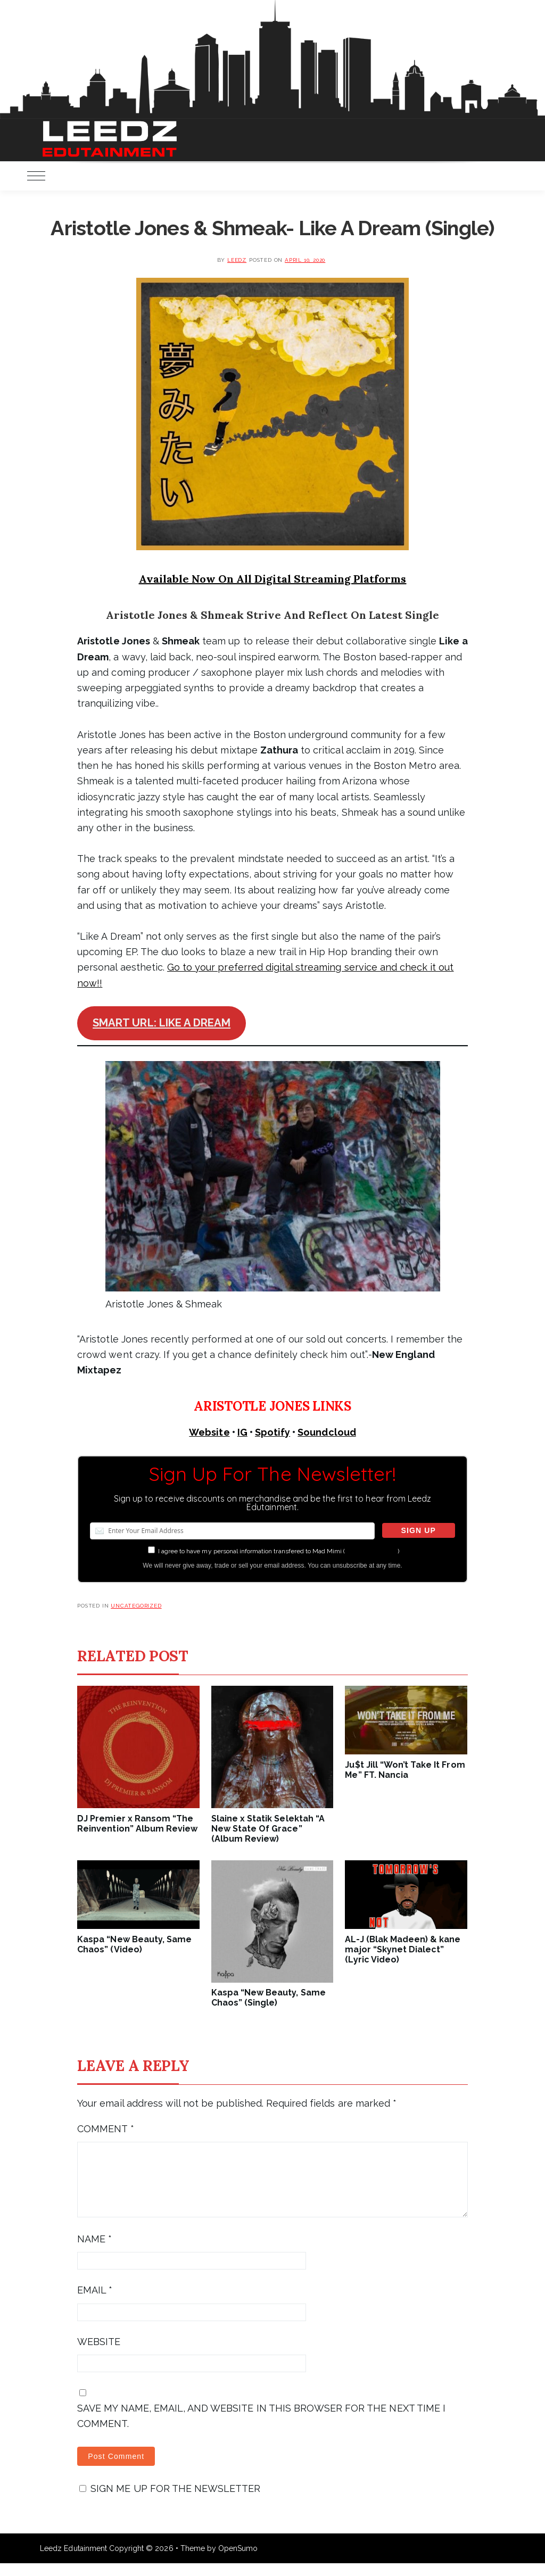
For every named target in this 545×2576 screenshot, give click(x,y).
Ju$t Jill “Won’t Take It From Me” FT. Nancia (405, 1770)
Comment (105, 2128)
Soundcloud (327, 1432)
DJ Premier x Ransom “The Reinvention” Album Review (137, 1823)
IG (242, 1432)
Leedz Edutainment (73, 2561)
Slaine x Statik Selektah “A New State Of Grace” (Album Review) (268, 1828)
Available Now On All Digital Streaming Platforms (273, 578)
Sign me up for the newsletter (169, 2501)
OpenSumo (238, 2561)
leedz (236, 260)
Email (94, 2302)
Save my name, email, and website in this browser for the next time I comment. (261, 2428)
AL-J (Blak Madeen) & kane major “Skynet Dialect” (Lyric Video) (402, 1949)
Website (209, 1432)
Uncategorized (136, 1606)
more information (371, 1551)
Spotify (272, 1432)
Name (94, 2251)
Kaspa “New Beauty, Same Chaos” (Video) (134, 1944)
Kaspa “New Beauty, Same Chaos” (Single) (268, 1997)
